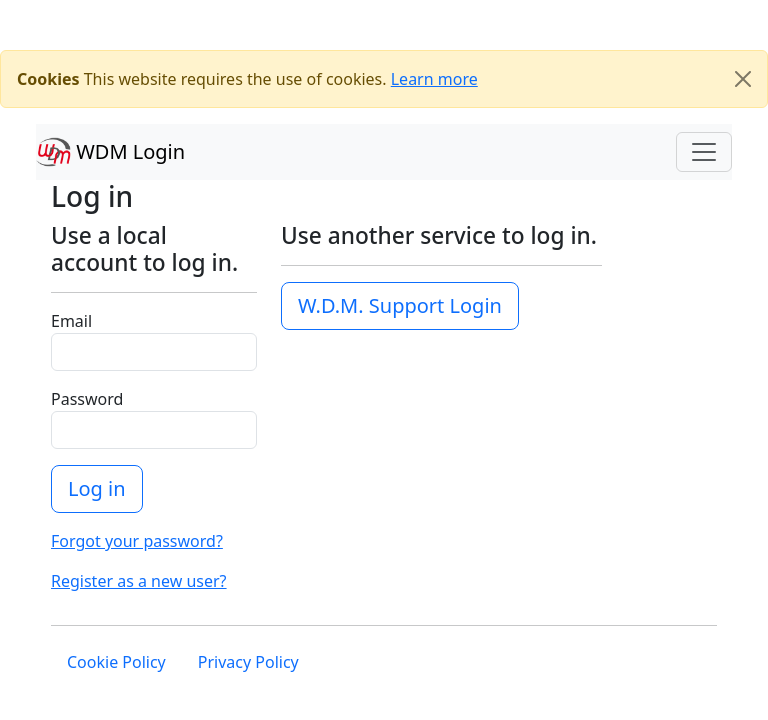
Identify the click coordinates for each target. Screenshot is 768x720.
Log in (97, 488)
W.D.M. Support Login (400, 305)
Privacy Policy (248, 662)
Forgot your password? (137, 541)
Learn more (434, 79)
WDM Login (110, 152)
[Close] (743, 79)
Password (87, 399)
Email (71, 321)
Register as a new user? (139, 581)
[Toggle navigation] (704, 152)
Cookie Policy (116, 662)
